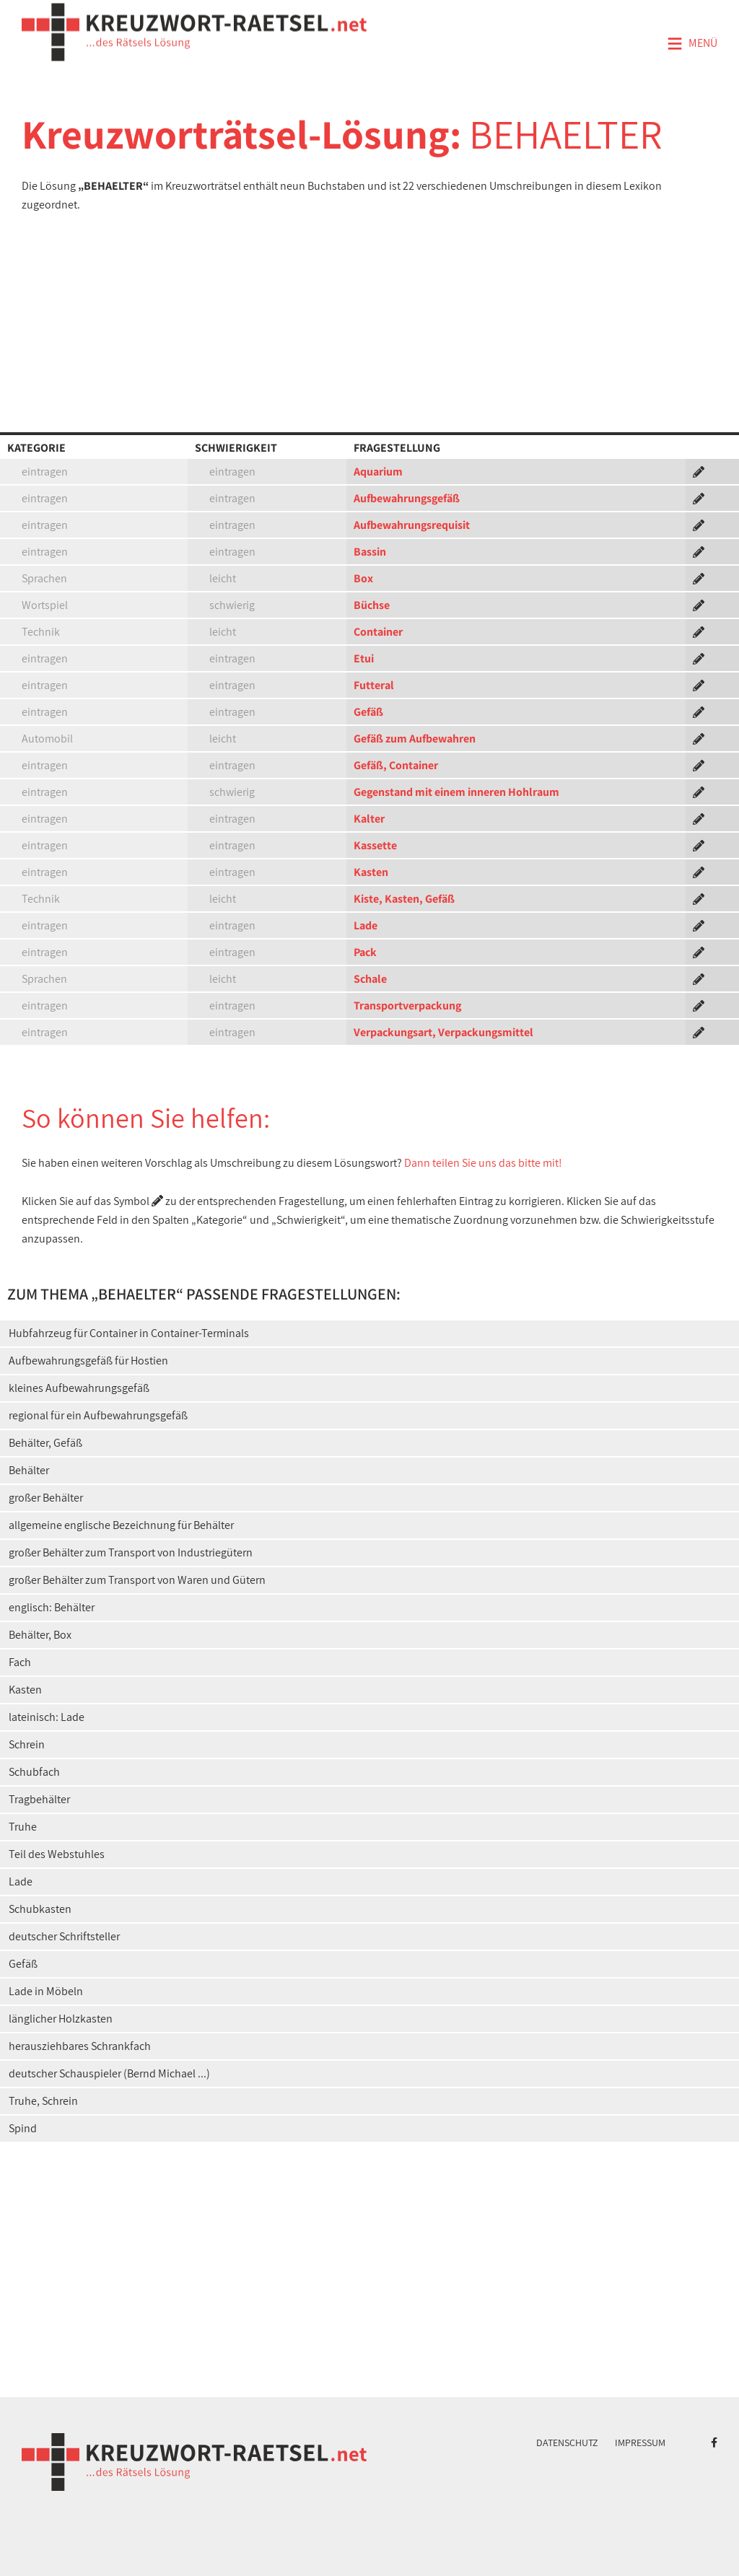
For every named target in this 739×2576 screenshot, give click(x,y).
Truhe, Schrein (43, 2100)
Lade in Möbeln (46, 1991)
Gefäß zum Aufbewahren (415, 738)
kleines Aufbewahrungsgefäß (79, 1388)
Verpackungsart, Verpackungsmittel (443, 1032)
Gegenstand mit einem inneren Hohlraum (456, 791)
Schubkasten (40, 1908)
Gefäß (368, 711)
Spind (23, 2128)
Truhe (23, 1826)
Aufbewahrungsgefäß (407, 498)
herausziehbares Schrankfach (80, 2046)
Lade (365, 925)
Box (363, 578)
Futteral (374, 685)
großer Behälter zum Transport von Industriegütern (131, 1552)
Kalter (369, 818)
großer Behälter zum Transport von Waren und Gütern (137, 1579)
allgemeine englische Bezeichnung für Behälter (121, 1525)
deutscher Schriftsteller (64, 1936)
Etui (364, 658)
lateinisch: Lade (46, 1717)
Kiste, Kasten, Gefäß (404, 898)
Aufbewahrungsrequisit (412, 525)
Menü (692, 44)
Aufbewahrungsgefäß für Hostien (88, 1360)
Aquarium (378, 471)
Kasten (371, 872)
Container (378, 631)
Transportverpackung (407, 1005)
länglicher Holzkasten (61, 2018)
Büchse (372, 605)
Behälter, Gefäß (45, 1442)
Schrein (27, 1744)
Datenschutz (567, 2442)
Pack (365, 952)
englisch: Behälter (52, 1607)
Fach (20, 1662)
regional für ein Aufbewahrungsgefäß (98, 1415)
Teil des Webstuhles (57, 1854)
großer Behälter (46, 1497)
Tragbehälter (39, 1799)
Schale (370, 978)
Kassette (375, 845)
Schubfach (34, 1771)
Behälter (29, 1470)
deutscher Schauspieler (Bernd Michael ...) (109, 2073)
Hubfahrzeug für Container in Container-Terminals (129, 1333)
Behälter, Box (40, 1634)
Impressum (640, 2442)
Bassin (370, 551)
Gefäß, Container (396, 765)
